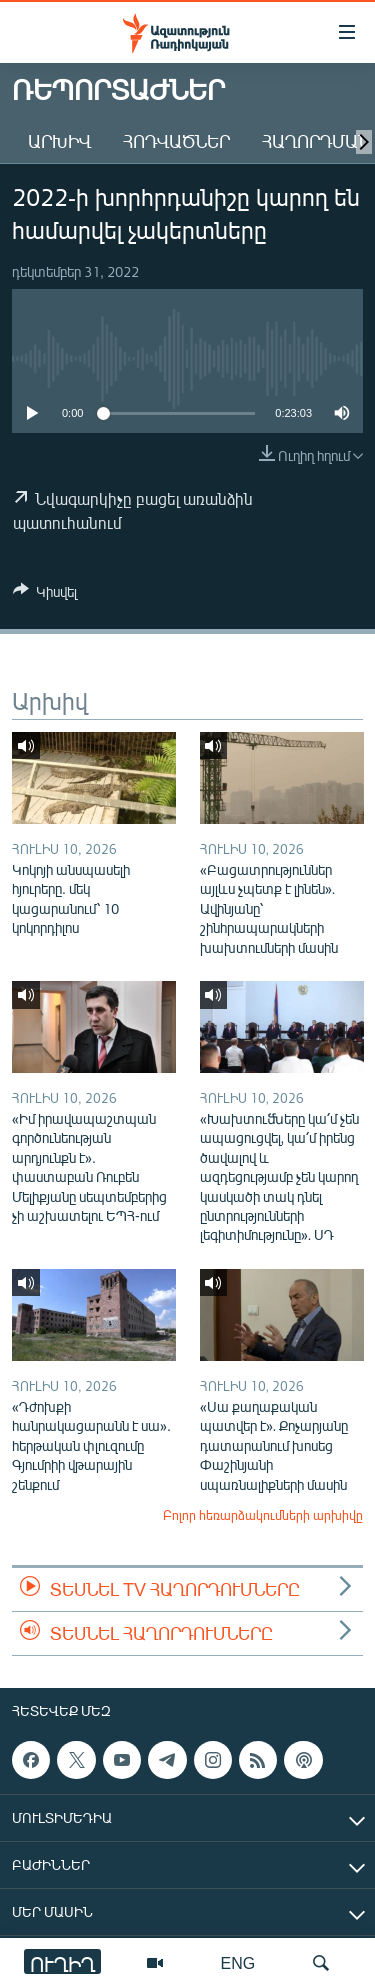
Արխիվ (59, 141)
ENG (238, 1962)
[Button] (45, 595)
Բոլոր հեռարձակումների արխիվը (263, 1515)
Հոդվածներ (176, 141)
